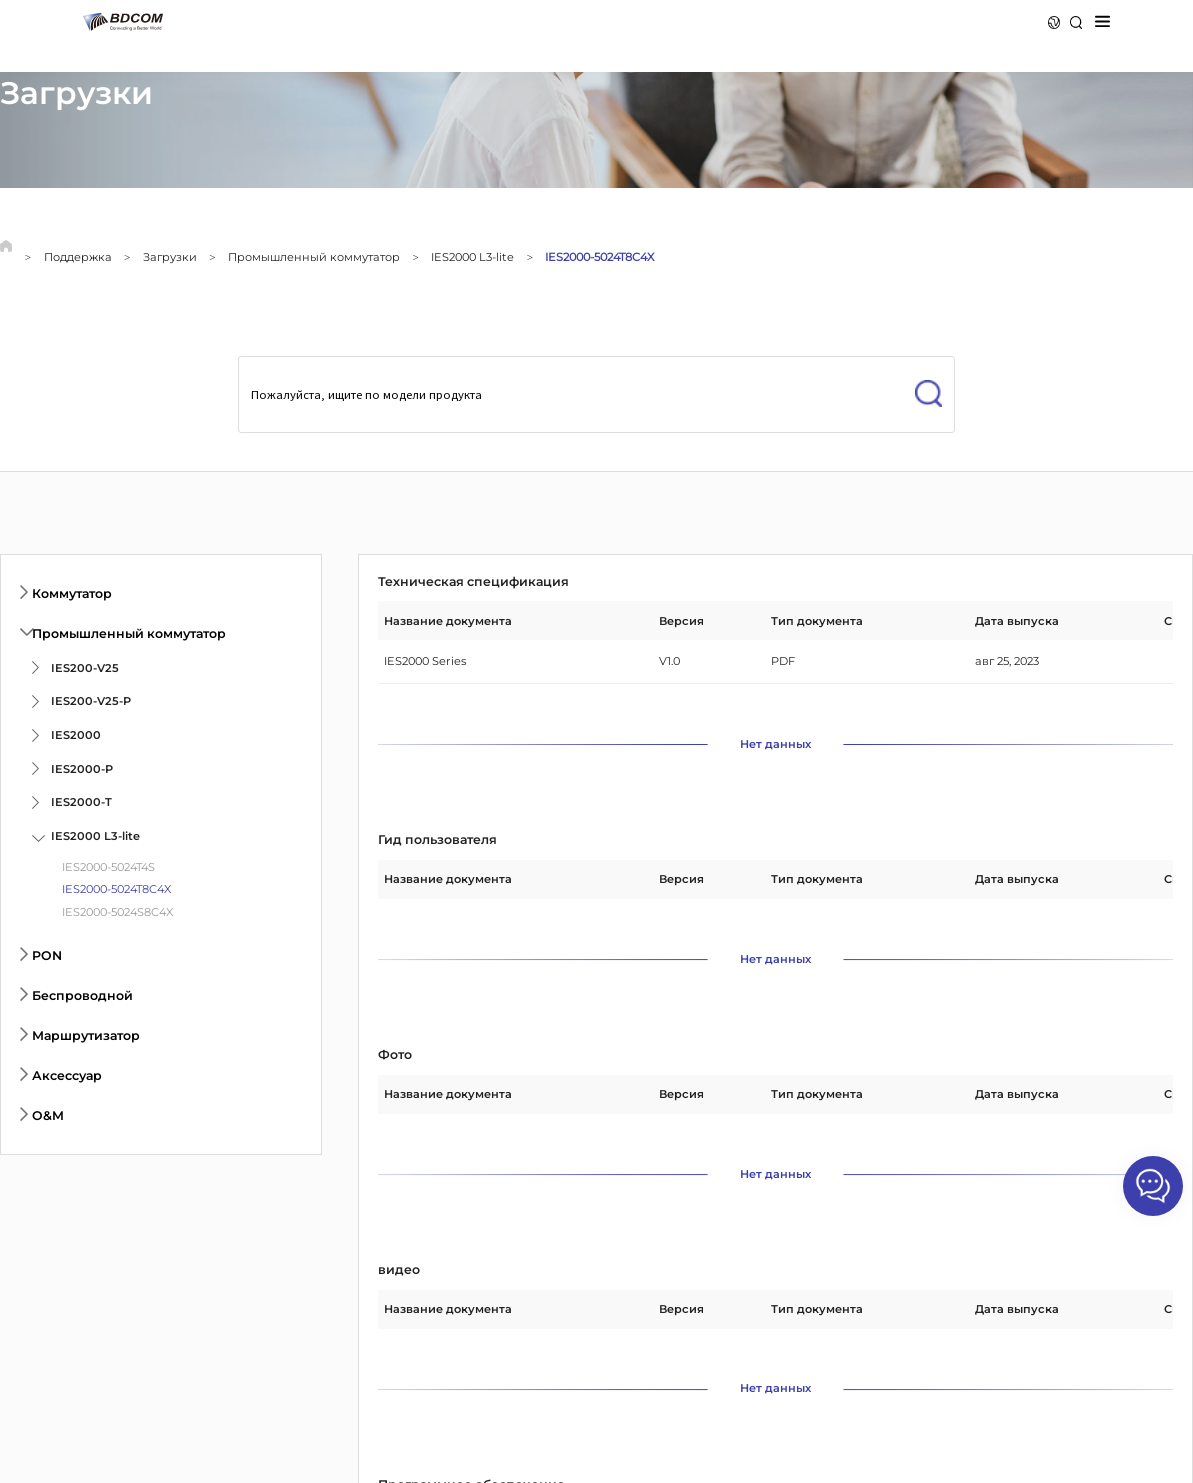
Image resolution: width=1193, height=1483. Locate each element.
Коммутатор (72, 593)
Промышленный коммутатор (314, 257)
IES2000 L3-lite (472, 257)
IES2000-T (81, 802)
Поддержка (78, 257)
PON (47, 955)
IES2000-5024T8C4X (599, 257)
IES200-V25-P (91, 701)
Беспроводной (82, 995)
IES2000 (76, 735)
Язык (1054, 22)
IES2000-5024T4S (108, 867)
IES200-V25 (85, 668)
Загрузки (170, 257)
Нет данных (775, 744)
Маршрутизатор (86, 1035)
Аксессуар (67, 1075)
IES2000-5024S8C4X (117, 912)
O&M (48, 1115)
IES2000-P (82, 769)
